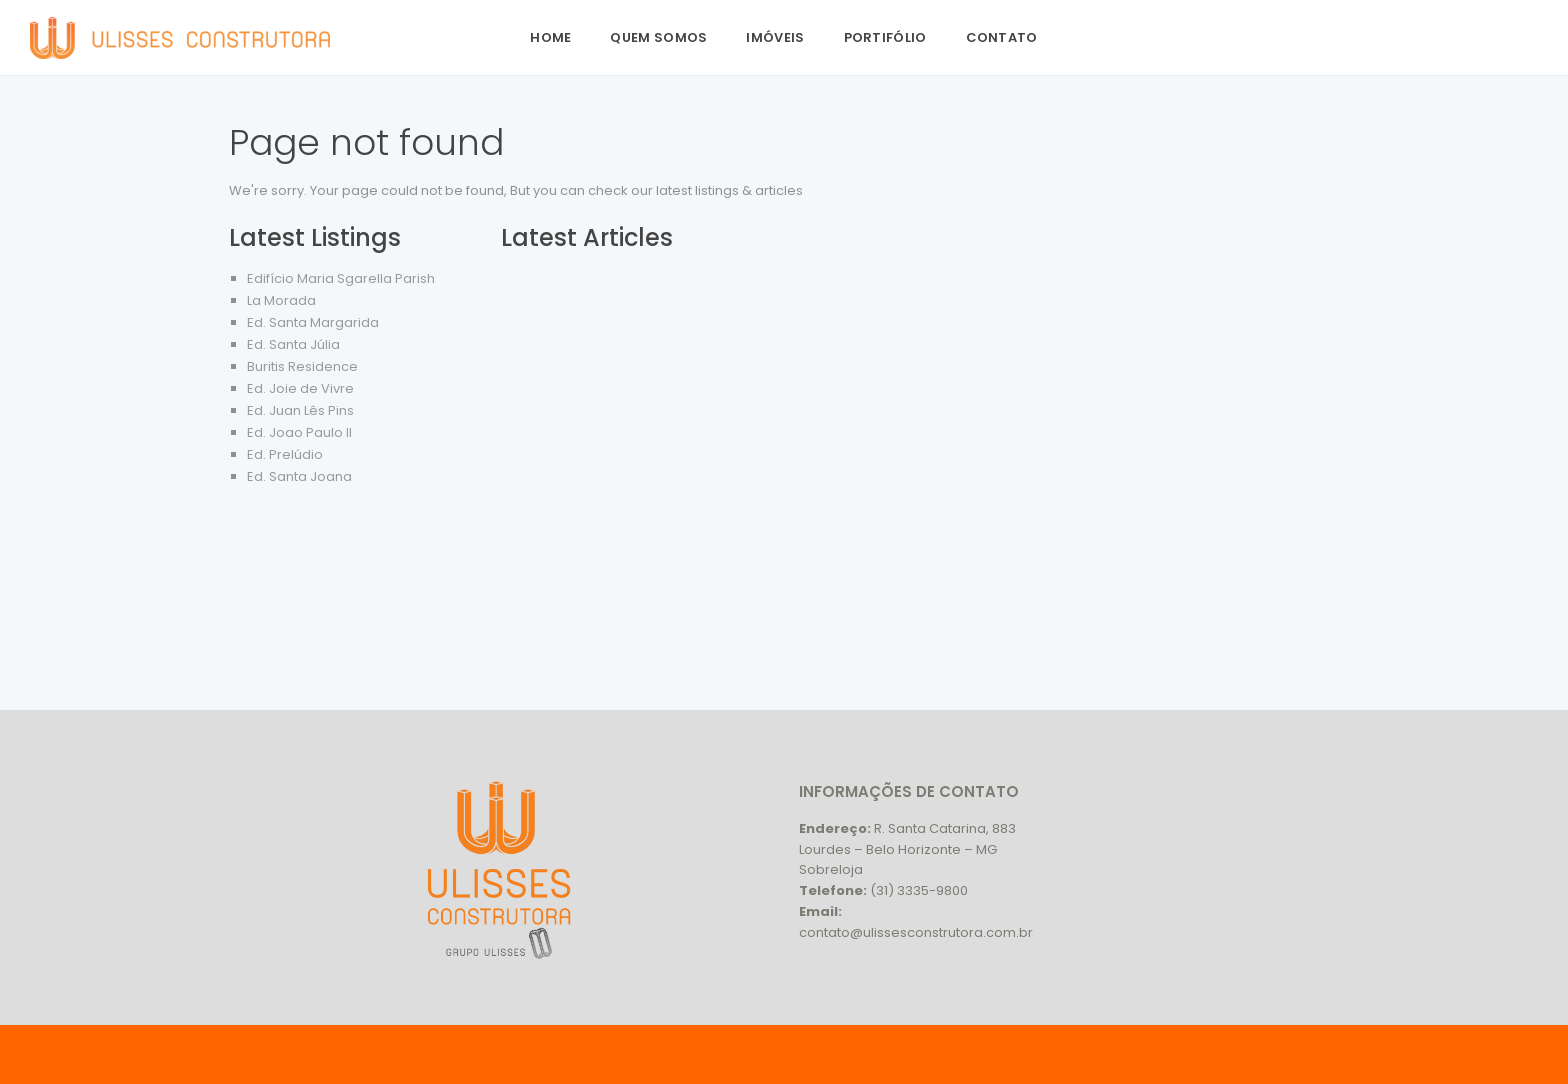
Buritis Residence (302, 366)
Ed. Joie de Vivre (300, 388)
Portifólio (885, 37)
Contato (1002, 37)
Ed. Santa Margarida (313, 322)
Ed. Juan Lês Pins (300, 410)
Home (550, 37)
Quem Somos (658, 37)
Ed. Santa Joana (299, 476)
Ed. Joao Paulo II (299, 432)
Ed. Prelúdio (285, 454)
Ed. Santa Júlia (293, 344)
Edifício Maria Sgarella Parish (341, 278)
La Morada (281, 300)
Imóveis (775, 37)
